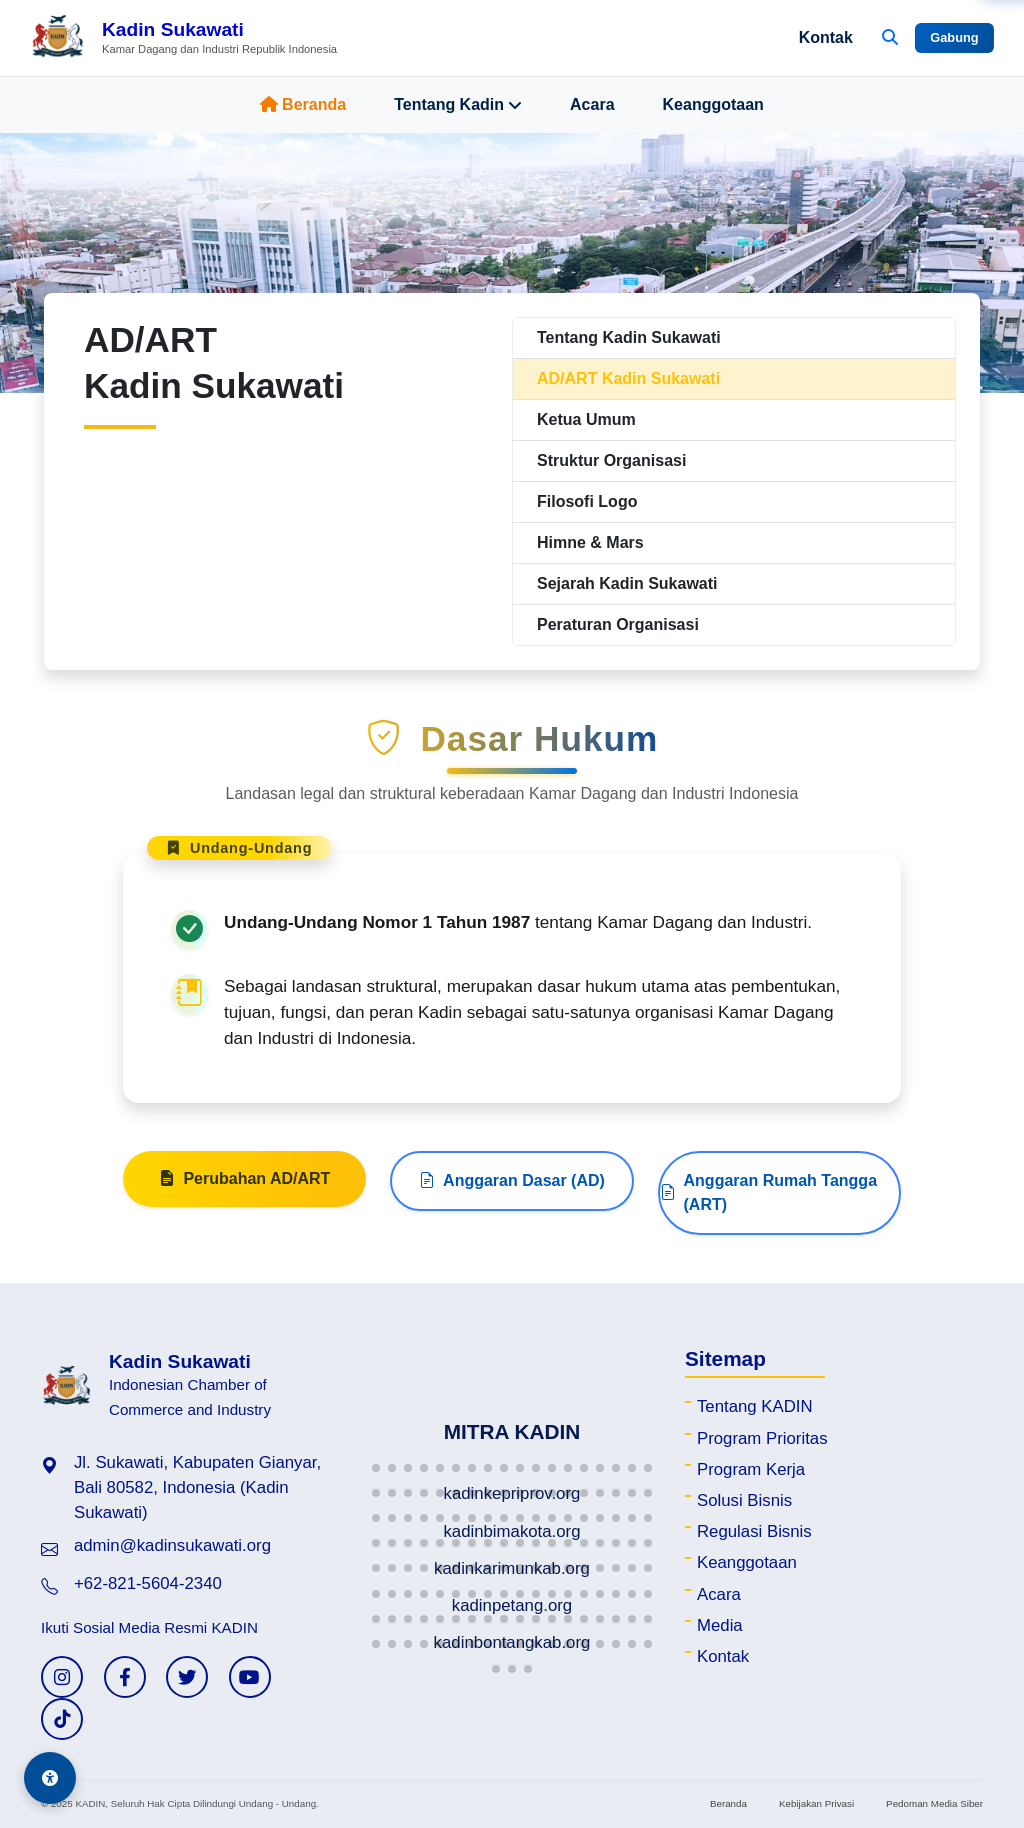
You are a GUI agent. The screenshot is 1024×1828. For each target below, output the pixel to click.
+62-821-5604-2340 (148, 1583)
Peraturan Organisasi (618, 624)
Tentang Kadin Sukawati (629, 337)
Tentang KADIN (755, 1406)
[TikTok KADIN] (62, 1719)
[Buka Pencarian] (890, 38)
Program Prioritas (762, 1438)
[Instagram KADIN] (62, 1677)
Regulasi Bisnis (754, 1531)
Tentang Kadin (458, 105)
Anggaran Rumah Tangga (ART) (769, 1290)
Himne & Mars (590, 542)
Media (720, 1625)
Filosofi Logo (587, 501)
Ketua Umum (586, 419)
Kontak (826, 37)
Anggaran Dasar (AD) (512, 1279)
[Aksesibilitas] (50, 1778)
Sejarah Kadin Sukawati (627, 583)
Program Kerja (751, 1469)
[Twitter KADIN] (187, 1677)
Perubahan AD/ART (244, 1277)
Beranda (303, 104)
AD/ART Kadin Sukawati (628, 378)
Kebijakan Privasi (816, 1803)
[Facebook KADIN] (125, 1677)
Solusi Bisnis (744, 1500)
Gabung (954, 37)
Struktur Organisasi (611, 460)
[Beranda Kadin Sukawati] (183, 38)
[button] (376, 1468)
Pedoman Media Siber (934, 1803)
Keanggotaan (713, 104)
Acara (592, 104)
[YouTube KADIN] (250, 1677)
